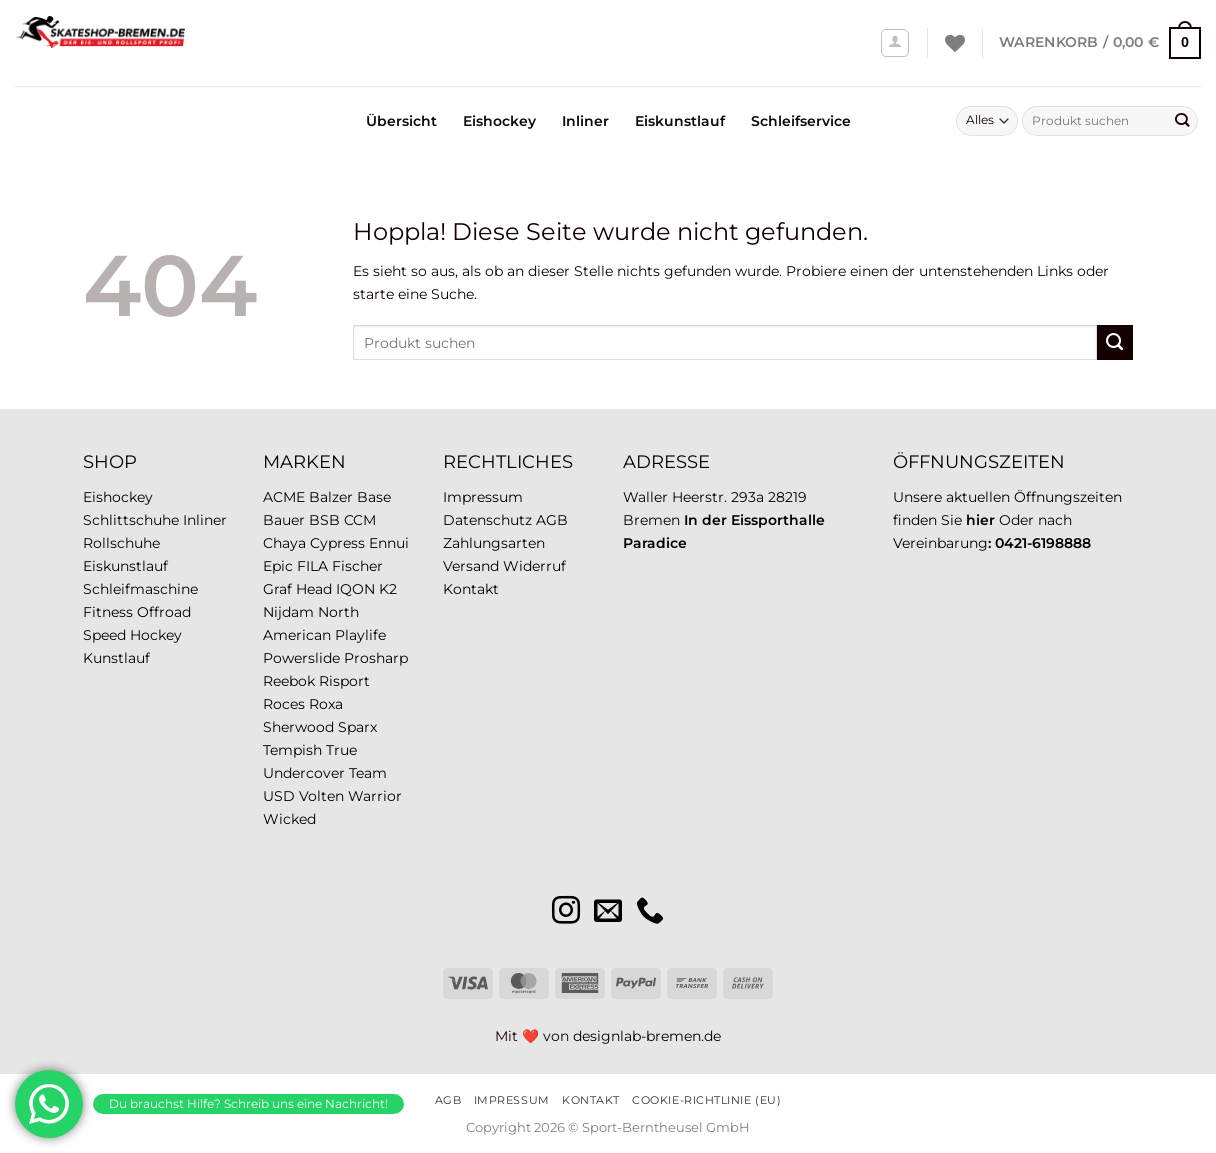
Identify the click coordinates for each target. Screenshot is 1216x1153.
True (341, 750)
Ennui (389, 543)
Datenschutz (487, 520)
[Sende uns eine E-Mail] (608, 912)
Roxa (326, 704)
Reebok (289, 681)
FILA (312, 566)
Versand (471, 566)
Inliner (585, 121)
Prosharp (376, 658)
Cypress (337, 543)
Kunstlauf (116, 658)
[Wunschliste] (955, 43)
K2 (388, 589)
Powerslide (301, 658)
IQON (355, 589)
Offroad (164, 612)
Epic (278, 566)
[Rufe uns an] (650, 912)
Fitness (108, 612)
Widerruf (534, 566)
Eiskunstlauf (680, 121)
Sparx (357, 727)
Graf (277, 589)
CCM (360, 520)
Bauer (284, 520)
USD (279, 796)
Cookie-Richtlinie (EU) (706, 1100)
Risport (344, 681)
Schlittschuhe (131, 520)
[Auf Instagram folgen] (566, 912)
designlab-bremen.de (647, 1036)
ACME (284, 497)
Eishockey (499, 121)
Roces (284, 704)
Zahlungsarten (494, 543)
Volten (321, 796)
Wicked (289, 819)
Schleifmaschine (140, 589)
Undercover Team (325, 773)
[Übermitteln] (1181, 121)
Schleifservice (801, 121)
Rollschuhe (121, 543)
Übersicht (401, 121)
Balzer (331, 497)
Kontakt (471, 589)
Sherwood (298, 727)
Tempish (292, 750)
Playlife (360, 635)
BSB (324, 520)
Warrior (375, 796)
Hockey (156, 635)
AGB (552, 520)
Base (374, 497)
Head (314, 589)
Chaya (284, 543)
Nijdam (288, 612)
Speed (104, 635)
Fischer (357, 566)
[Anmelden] (895, 43)
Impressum (483, 497)
